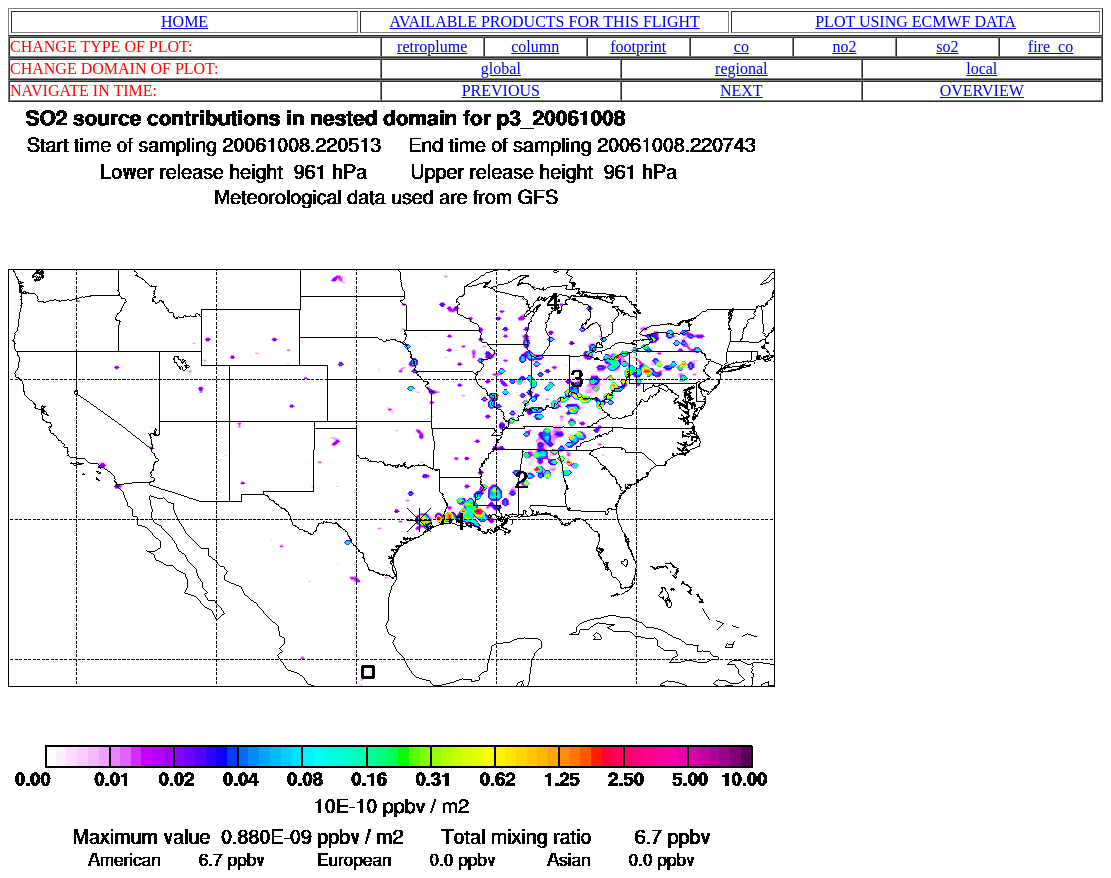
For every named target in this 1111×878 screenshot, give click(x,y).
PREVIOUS (501, 90)
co (741, 46)
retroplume (432, 46)
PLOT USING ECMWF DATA (915, 21)
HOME (184, 21)
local (981, 68)
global (501, 68)
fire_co (1050, 46)
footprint (638, 46)
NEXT (741, 90)
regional (741, 68)
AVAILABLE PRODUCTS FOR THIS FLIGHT (545, 21)
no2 (844, 46)
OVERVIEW (982, 90)
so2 (947, 46)
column (535, 46)
